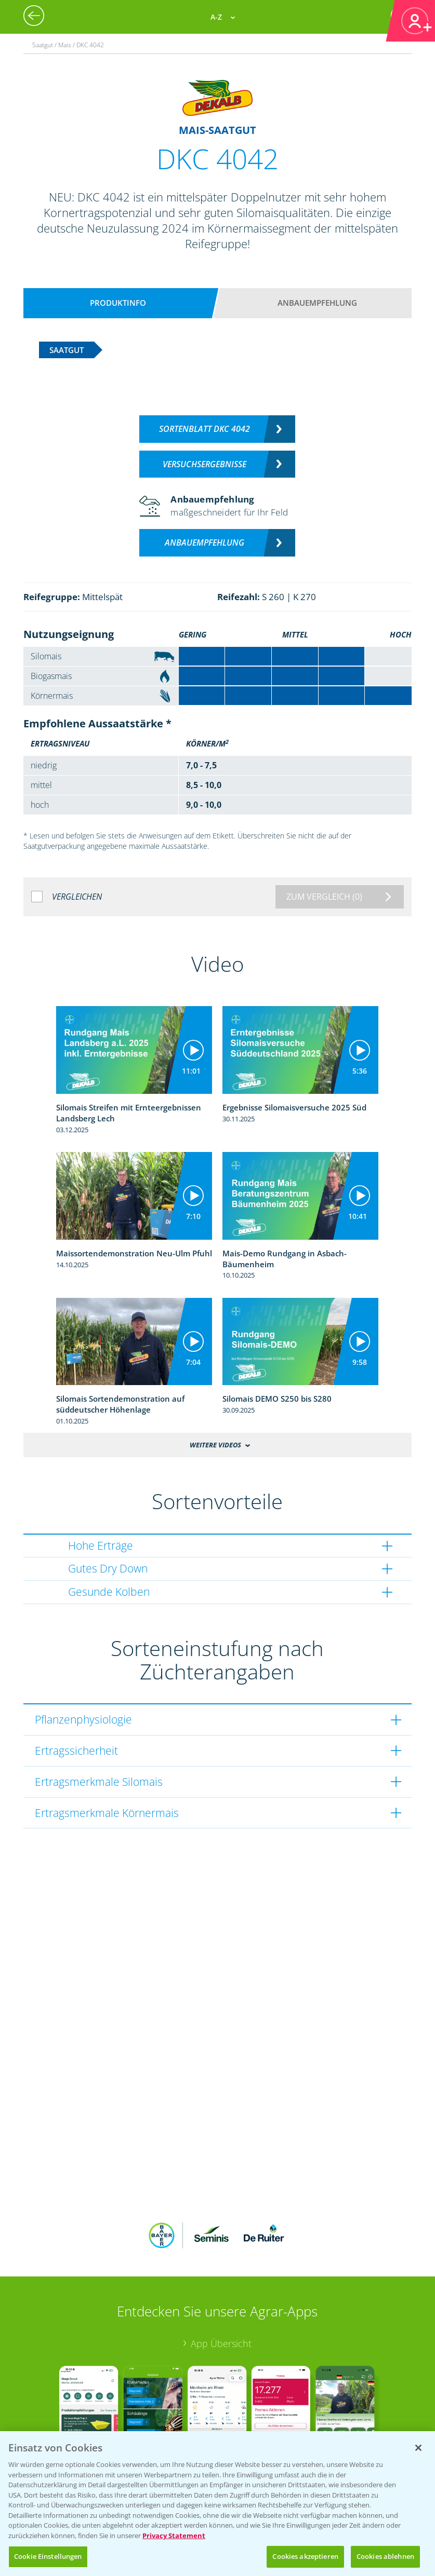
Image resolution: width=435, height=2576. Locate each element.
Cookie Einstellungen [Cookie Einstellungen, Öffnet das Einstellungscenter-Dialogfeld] (48, 2556)
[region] (217, 2503)
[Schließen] (418, 2447)
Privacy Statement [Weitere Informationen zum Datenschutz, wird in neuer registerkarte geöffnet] (173, 2535)
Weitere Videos (215, 1444)
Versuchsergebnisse (204, 464)
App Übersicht (221, 2275)
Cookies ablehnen (385, 2556)
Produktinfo (118, 302)
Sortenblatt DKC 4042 (204, 429)
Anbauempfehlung (317, 302)
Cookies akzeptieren (305, 2556)
